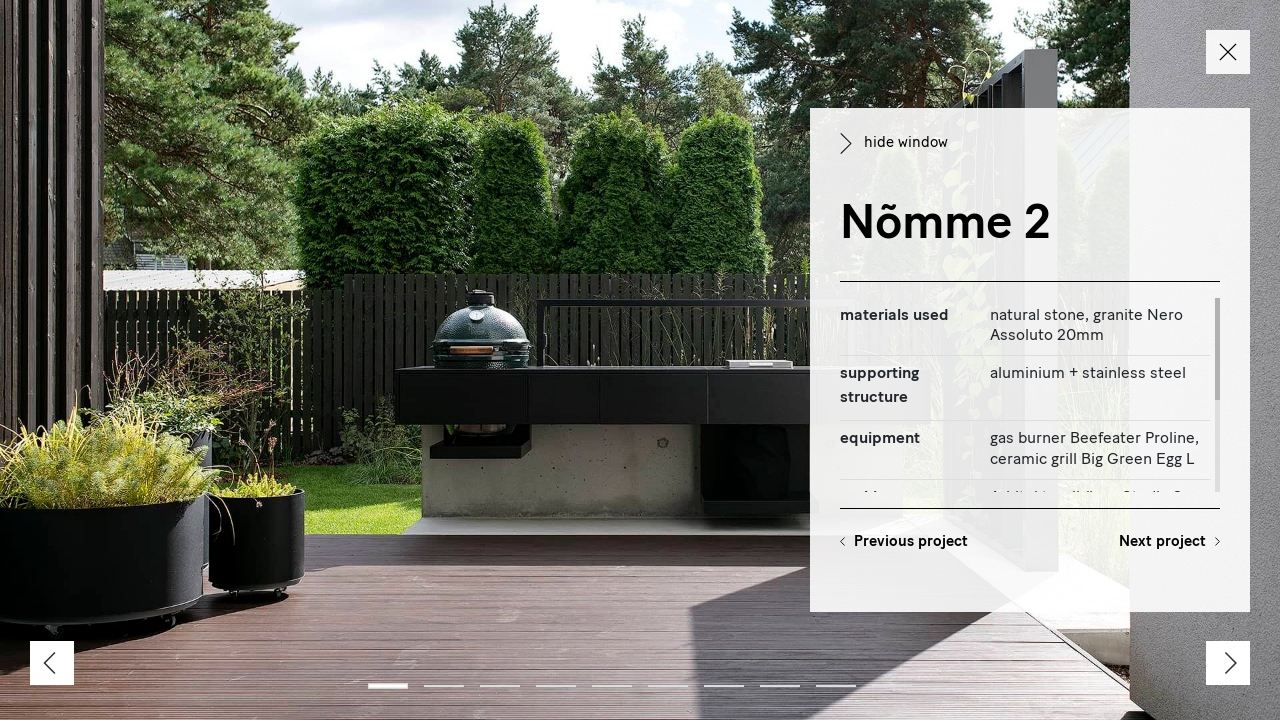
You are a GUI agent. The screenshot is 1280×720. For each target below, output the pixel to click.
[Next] (1228, 663)
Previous (911, 542)
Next (1162, 542)
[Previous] (52, 663)
